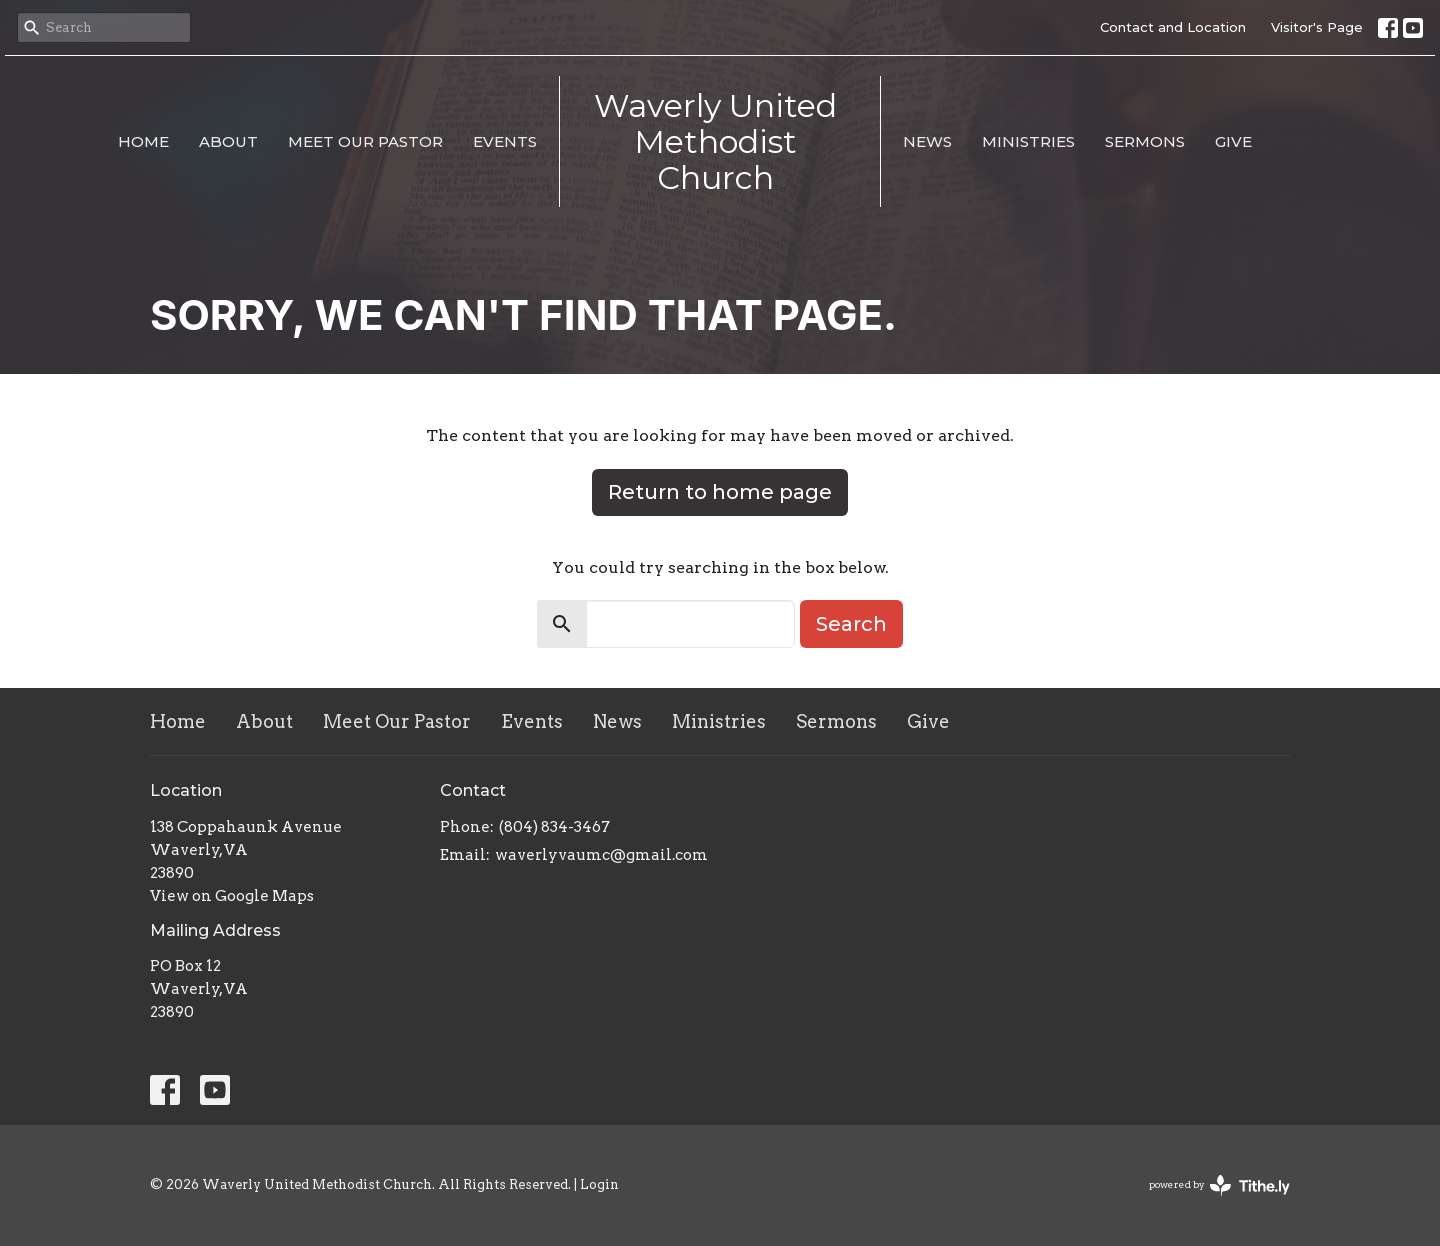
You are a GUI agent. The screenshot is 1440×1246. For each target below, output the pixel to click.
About (228, 141)
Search (851, 624)
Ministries (1028, 141)
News (927, 141)
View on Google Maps (232, 896)
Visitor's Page (1317, 27)
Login (599, 1184)
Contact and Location (1173, 27)
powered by (1219, 1185)
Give (1233, 141)
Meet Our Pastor (365, 141)
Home (143, 141)
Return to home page (720, 492)
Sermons (1145, 141)
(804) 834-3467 (554, 827)
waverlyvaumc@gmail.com (601, 855)
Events (505, 141)
